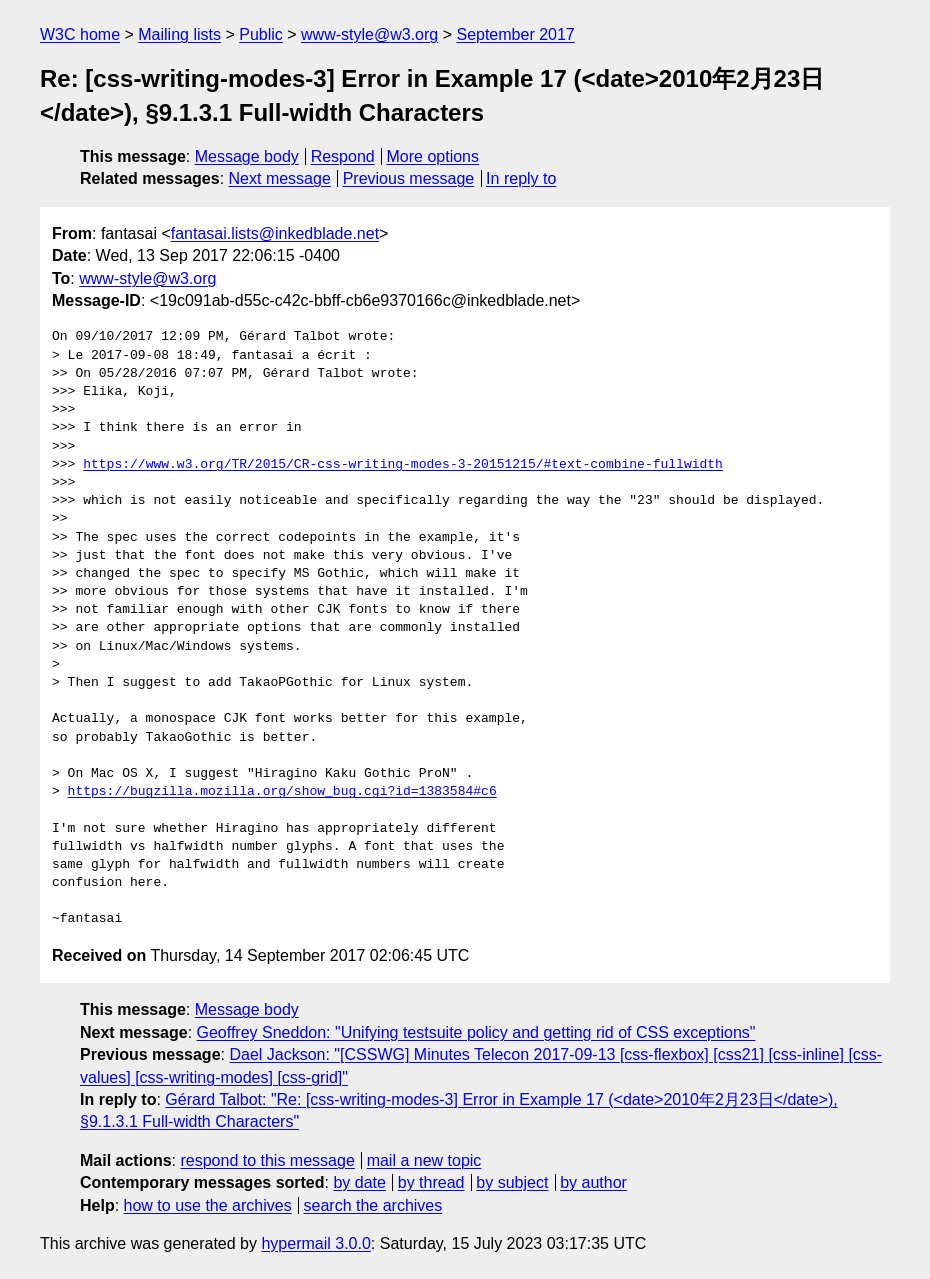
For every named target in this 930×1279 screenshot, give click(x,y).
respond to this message (267, 1160)
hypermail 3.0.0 (315, 1243)
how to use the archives (208, 1205)
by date (359, 1182)
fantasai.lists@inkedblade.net (275, 233)
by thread (431, 1182)
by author (593, 1182)
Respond (343, 156)
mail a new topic (424, 1160)
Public (261, 34)
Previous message (409, 178)
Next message (280, 178)
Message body (247, 156)
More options (433, 156)
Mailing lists (179, 34)
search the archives (373, 1205)
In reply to (521, 178)
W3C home (80, 34)
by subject (512, 1182)
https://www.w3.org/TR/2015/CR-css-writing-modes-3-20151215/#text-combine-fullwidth (403, 465)
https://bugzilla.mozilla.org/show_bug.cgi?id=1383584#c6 (282, 792)
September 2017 (515, 34)
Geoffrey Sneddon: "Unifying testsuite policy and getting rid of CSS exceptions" (476, 1032)
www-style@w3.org (369, 34)
